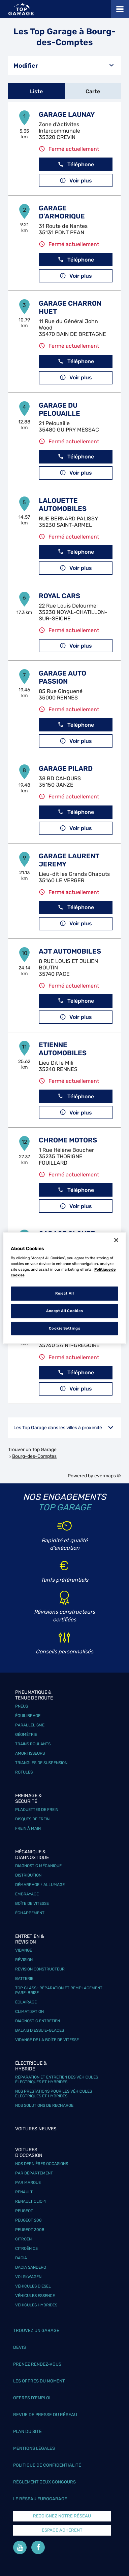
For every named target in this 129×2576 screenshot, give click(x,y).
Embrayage (27, 1894)
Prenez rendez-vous (37, 2364)
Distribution (28, 1875)
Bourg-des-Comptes (34, 1456)
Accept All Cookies (64, 1310)
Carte (93, 91)
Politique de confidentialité (47, 2465)
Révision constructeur (40, 1969)
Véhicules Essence (35, 2295)
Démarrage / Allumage (40, 1884)
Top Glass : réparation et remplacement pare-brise (58, 1990)
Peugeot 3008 (29, 2229)
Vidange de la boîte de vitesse (47, 2039)
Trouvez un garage (36, 2330)
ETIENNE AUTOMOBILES (63, 1049)
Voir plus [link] (76, 180)
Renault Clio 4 (30, 2201)
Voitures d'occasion (28, 2152)
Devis (19, 2347)
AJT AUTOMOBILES (70, 951)
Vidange (23, 1950)
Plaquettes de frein (36, 1809)
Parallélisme (29, 1725)
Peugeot (24, 2210)
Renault (24, 2192)
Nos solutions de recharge (44, 2105)
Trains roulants (33, 1744)
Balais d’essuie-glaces (39, 2030)
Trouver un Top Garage (32, 1449)
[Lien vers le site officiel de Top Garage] (21, 9)
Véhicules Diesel (33, 2286)
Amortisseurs (30, 1753)
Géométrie (26, 1734)
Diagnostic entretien (37, 2021)
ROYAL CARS (59, 596)
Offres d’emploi (32, 2397)
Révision (24, 1959)
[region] (64, 1288)
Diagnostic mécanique (38, 1865)
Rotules (24, 1772)
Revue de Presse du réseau (45, 2414)
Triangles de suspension (41, 1762)
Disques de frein (32, 1819)
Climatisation (29, 2011)
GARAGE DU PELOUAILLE (59, 409)
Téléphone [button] (76, 164)
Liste (36, 91)
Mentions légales (34, 2448)
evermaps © (107, 1476)
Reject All (64, 1293)
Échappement (29, 1913)
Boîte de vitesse (32, 1903)
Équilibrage (27, 1715)
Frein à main (28, 1828)
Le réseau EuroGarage (40, 2498)
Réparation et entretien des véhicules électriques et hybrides (56, 2079)
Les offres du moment (39, 2380)
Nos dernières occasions (41, 2163)
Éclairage (26, 2002)
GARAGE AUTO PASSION (62, 677)
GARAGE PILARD (66, 768)
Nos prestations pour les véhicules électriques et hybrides (53, 2093)
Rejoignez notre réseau (62, 2515)
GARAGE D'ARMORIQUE (62, 212)
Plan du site (27, 2431)
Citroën (23, 2239)
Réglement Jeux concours (44, 2481)
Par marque (28, 2182)
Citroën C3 (26, 2248)
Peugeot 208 (28, 2220)
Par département (34, 2173)
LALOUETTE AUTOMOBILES (63, 504)
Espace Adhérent (62, 2530)
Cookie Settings (64, 1328)
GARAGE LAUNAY (67, 114)
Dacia (21, 2258)
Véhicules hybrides (36, 2305)
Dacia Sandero (30, 2267)
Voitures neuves (36, 2129)
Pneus (21, 1706)
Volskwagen (28, 2276)
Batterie (24, 1978)
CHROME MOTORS (68, 1140)
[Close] (116, 1240)
